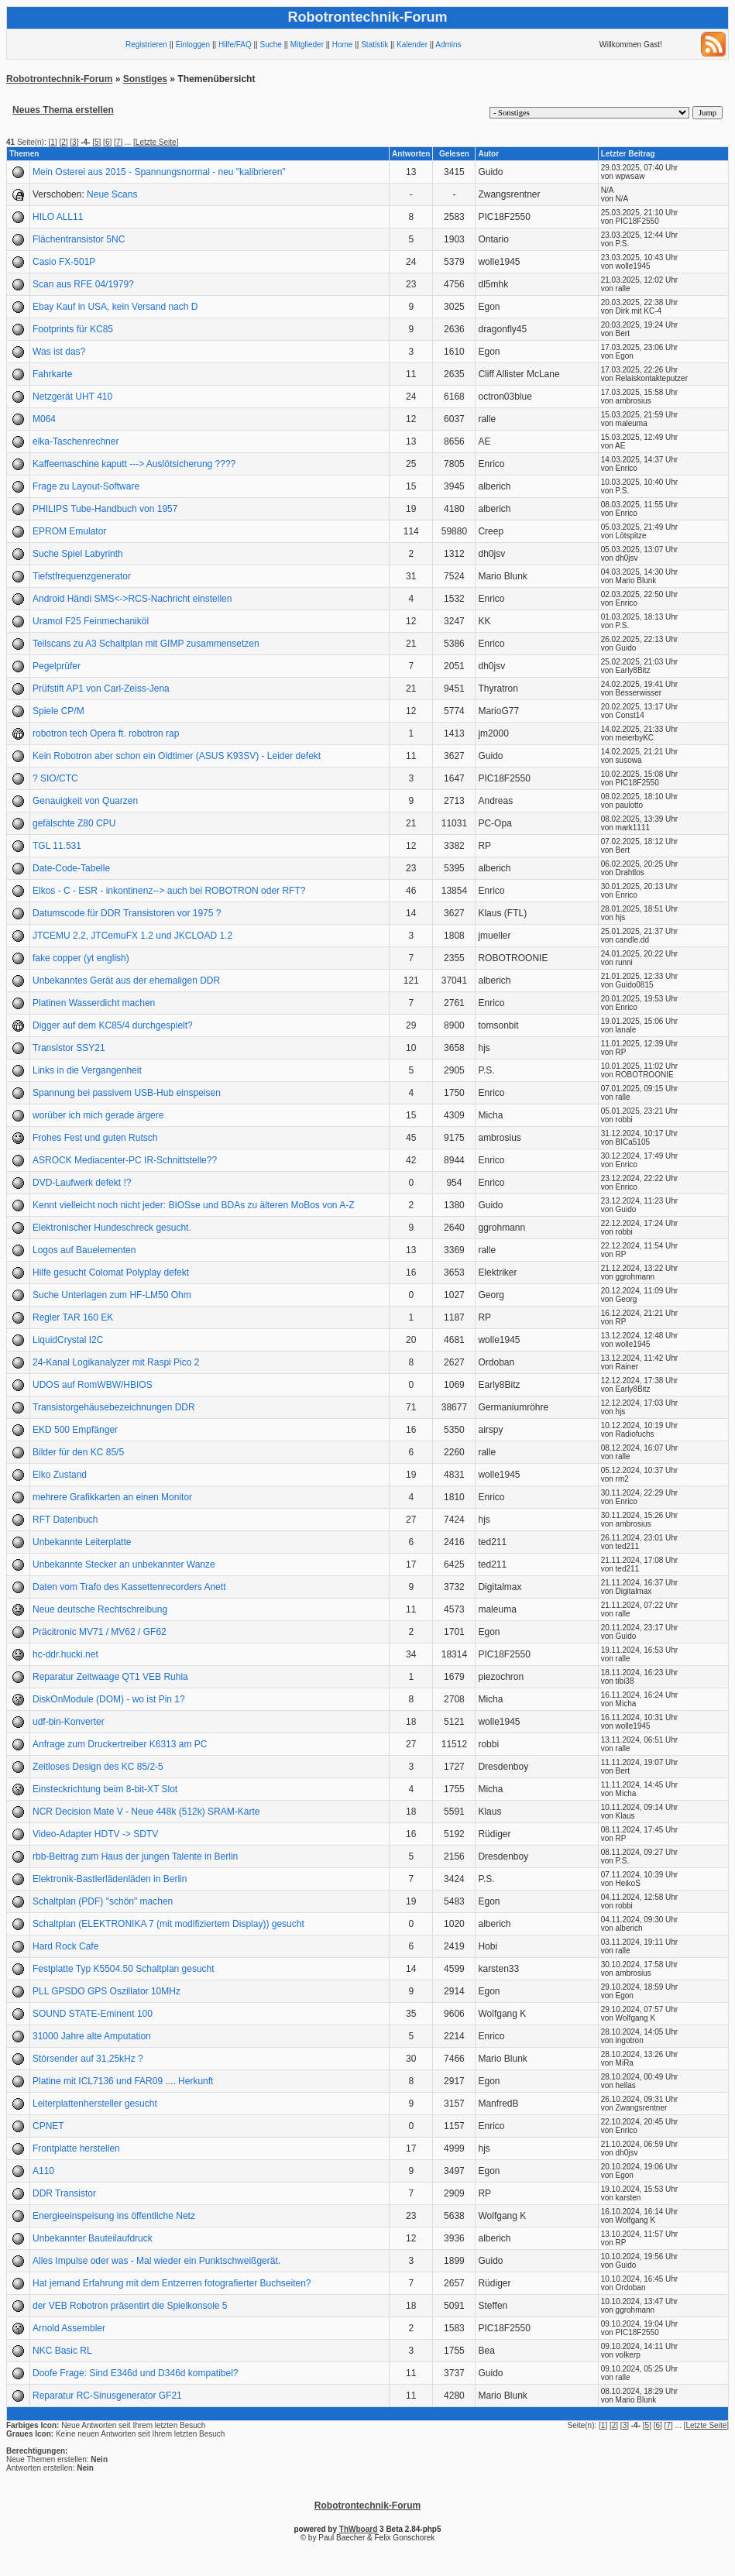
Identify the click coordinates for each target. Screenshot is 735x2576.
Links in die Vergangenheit (87, 1070)
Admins (448, 44)
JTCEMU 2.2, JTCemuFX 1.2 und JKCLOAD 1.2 (132, 935)
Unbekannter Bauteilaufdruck (93, 2238)
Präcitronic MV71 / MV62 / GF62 (100, 1631)
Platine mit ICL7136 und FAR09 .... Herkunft (123, 2081)
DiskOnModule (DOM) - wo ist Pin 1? (109, 1699)
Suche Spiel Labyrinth (78, 553)
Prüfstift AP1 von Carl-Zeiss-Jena (101, 688)
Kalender (412, 44)
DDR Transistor (64, 2193)
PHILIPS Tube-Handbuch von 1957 (105, 508)
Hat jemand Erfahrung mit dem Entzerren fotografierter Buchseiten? (172, 2283)
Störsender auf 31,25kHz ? (88, 2058)
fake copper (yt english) (81, 958)
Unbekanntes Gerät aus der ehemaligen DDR (126, 980)
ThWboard (358, 2529)
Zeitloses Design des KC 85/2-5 (98, 1766)
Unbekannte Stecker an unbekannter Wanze (124, 1564)
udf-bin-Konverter (69, 1721)
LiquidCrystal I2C (68, 1339)
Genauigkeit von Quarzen (85, 800)
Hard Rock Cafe (65, 1946)
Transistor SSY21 (69, 1047)
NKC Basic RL (62, 2350)
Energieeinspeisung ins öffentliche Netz (114, 2215)
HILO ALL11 (58, 216)
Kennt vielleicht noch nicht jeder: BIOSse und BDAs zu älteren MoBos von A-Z (194, 1205)
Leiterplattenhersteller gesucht (95, 2103)
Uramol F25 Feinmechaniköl (91, 621)
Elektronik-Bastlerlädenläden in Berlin (110, 1879)
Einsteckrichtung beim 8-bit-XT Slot (105, 1789)
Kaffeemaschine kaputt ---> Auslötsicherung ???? (134, 464)
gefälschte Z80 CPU (74, 823)
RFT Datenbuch (65, 1519)
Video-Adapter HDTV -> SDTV (95, 1834)
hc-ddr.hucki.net (65, 1654)
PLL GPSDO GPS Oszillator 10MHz (106, 1991)
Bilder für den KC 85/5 (78, 1452)
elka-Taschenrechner (75, 441)
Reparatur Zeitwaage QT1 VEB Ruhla (110, 1676)
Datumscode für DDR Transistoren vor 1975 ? (127, 913)
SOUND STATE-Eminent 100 (93, 2013)
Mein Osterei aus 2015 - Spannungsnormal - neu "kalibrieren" (159, 172)
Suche (271, 44)
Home (342, 44)
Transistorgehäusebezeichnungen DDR (114, 1407)
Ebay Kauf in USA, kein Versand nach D (115, 306)
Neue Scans (112, 194)
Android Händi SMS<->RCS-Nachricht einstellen (132, 598)
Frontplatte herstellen (76, 2148)
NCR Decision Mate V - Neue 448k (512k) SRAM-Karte (146, 1811)
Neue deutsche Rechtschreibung (100, 1609)
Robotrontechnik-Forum (59, 79)
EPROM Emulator (69, 531)
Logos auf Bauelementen (84, 1250)
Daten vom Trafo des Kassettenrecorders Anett (129, 1587)
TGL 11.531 (57, 845)
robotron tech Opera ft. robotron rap (106, 733)
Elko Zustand (60, 1474)
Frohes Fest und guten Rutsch (95, 1137)
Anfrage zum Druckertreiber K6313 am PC (120, 1744)
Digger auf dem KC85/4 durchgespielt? (113, 1025)
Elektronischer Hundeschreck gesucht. (112, 1227)
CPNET (48, 2126)
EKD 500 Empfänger (75, 1429)
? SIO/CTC (55, 778)
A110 (43, 2171)
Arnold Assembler (69, 2328)
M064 (44, 419)
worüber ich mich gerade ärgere (98, 1115)
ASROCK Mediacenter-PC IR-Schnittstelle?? (125, 1160)
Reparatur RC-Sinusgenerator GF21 (107, 2395)
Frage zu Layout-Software (86, 486)
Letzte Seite (156, 142)
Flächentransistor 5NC (79, 239)
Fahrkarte (52, 374)
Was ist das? (59, 351)
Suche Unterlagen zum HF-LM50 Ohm (112, 1295)
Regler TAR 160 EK (73, 1317)
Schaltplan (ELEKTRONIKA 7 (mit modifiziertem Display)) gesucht (168, 1923)
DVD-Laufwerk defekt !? (82, 1182)
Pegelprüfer (57, 666)
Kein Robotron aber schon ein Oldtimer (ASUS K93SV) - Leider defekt (177, 755)
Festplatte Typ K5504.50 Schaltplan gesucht (124, 1968)
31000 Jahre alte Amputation (92, 2036)
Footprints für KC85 (73, 329)
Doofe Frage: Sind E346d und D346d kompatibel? (136, 2373)
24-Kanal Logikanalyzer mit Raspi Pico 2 (116, 1362)
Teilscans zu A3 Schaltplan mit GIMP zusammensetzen (146, 643)
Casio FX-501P (64, 261)
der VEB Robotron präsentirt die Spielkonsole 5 (130, 2305)
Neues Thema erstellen (63, 110)
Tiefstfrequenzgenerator (82, 576)
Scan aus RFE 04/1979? (83, 284)
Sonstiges (145, 79)
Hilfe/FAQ (235, 44)
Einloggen (193, 44)
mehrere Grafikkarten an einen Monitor (112, 1497)
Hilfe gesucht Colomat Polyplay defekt (111, 1272)
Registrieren (146, 44)
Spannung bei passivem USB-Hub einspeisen (127, 1092)
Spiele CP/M (58, 711)
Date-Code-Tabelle (71, 868)
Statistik (374, 44)
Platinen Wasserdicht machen (94, 1003)
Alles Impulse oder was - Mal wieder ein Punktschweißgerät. (156, 2260)
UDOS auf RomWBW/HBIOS (93, 1384)
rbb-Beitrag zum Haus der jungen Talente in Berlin (135, 1856)
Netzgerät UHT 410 (72, 396)
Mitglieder (307, 44)
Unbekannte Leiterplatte (82, 1542)
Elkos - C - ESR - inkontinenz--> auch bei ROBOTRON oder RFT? (169, 890)
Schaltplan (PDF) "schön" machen (103, 1901)
